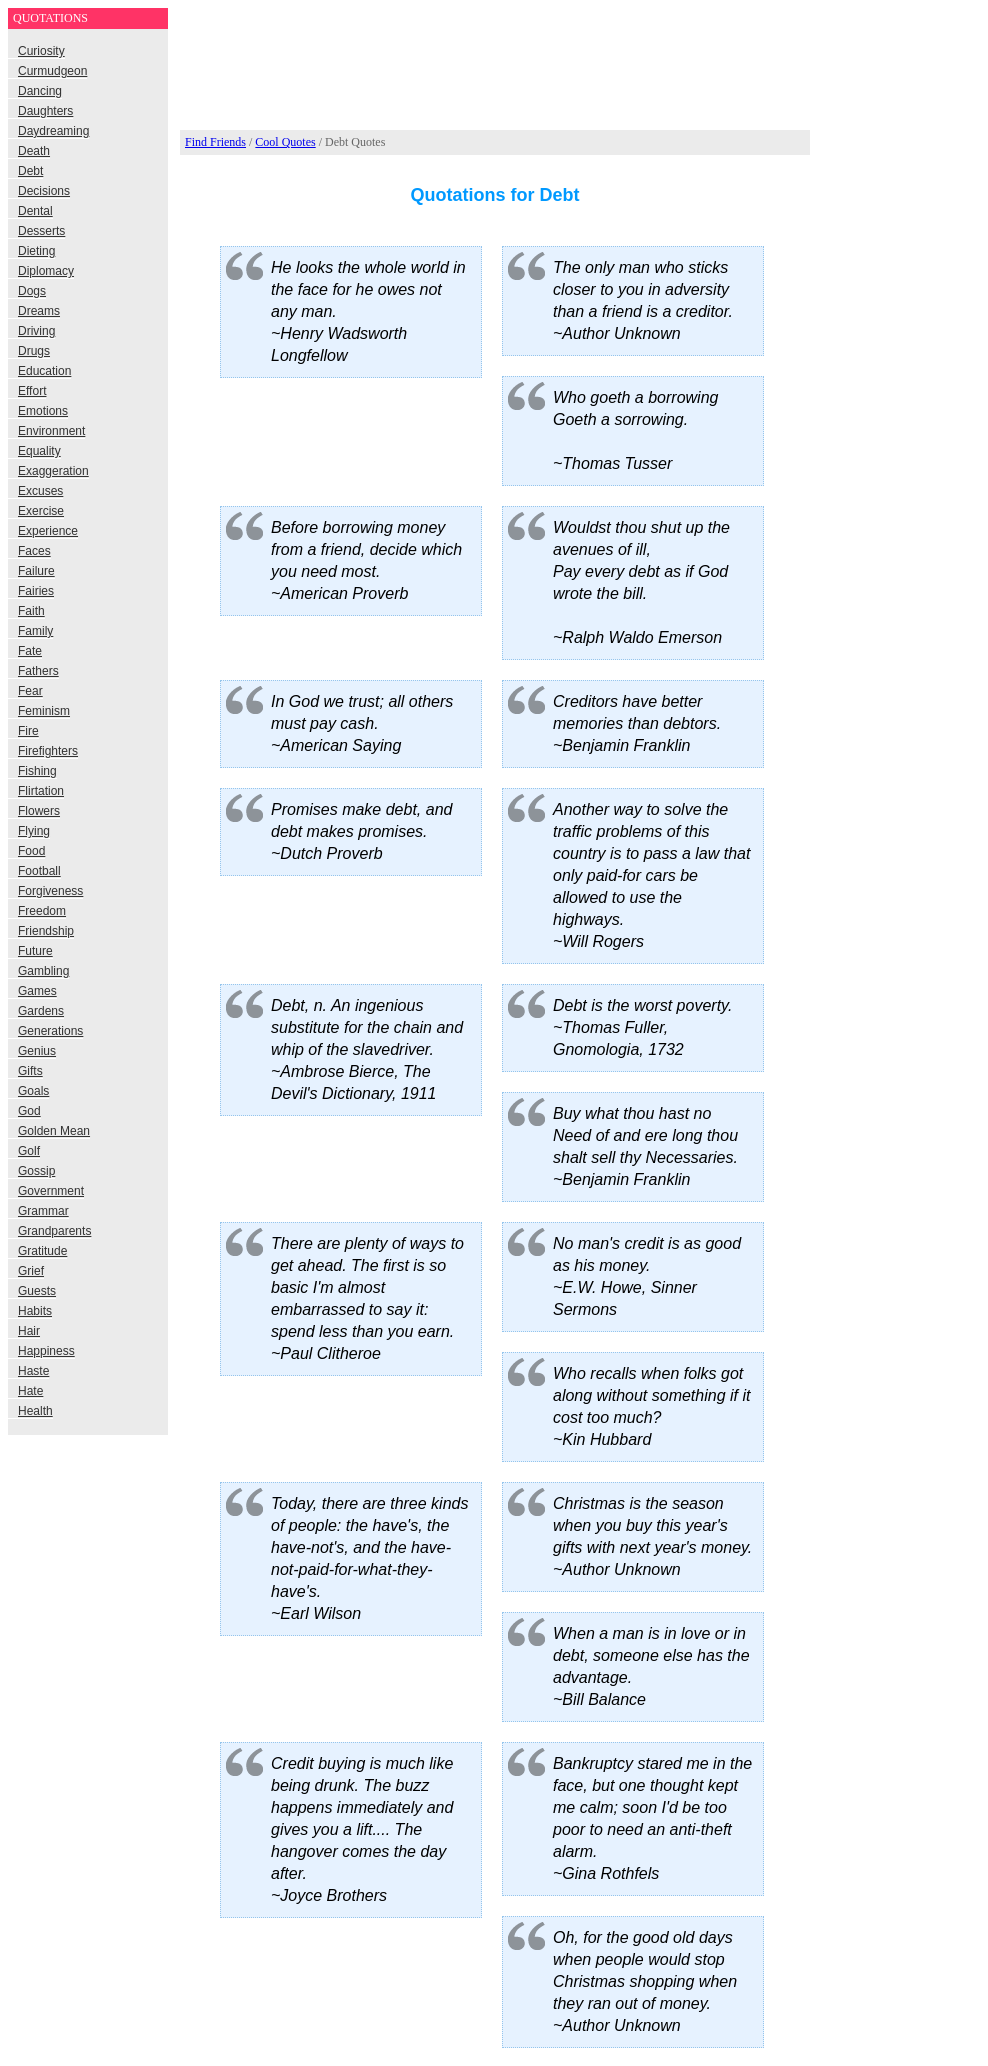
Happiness (46, 1351)
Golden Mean (54, 1131)
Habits (35, 1311)
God (29, 1111)
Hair (29, 1331)
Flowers (39, 811)
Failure (36, 571)
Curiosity (41, 51)
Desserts (41, 231)
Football (39, 871)
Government (51, 1191)
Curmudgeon (52, 71)
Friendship (46, 931)
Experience (48, 531)
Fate (30, 651)
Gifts (30, 1071)
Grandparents (54, 1231)
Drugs (34, 351)
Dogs (32, 291)
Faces (34, 551)
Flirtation (41, 791)
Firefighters (48, 751)
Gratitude (42, 1251)
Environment (51, 431)
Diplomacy (46, 271)
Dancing (40, 91)
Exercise (41, 511)
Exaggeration (53, 471)
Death (34, 151)
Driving (36, 331)
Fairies (36, 591)
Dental (35, 211)
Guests (37, 1291)
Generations (50, 1031)
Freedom (42, 911)
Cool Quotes (285, 142)
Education (44, 371)
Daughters (45, 111)
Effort (32, 391)
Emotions (43, 411)
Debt (30, 171)
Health (35, 1411)
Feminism (44, 711)
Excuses (40, 491)
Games (37, 991)
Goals (33, 1091)
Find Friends (215, 142)
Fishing (37, 771)
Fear (30, 691)
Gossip (36, 1171)
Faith (31, 611)
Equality (39, 451)
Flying (34, 831)
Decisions (44, 191)
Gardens (41, 1011)
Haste (33, 1371)
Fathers (38, 671)
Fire (28, 731)
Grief (31, 1271)
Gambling (43, 971)
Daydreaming (53, 131)
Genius (37, 1051)
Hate (30, 1391)
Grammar (43, 1211)
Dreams (39, 311)
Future (35, 951)
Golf (29, 1151)
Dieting (36, 251)
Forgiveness (50, 891)
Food (31, 851)
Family (35, 631)
